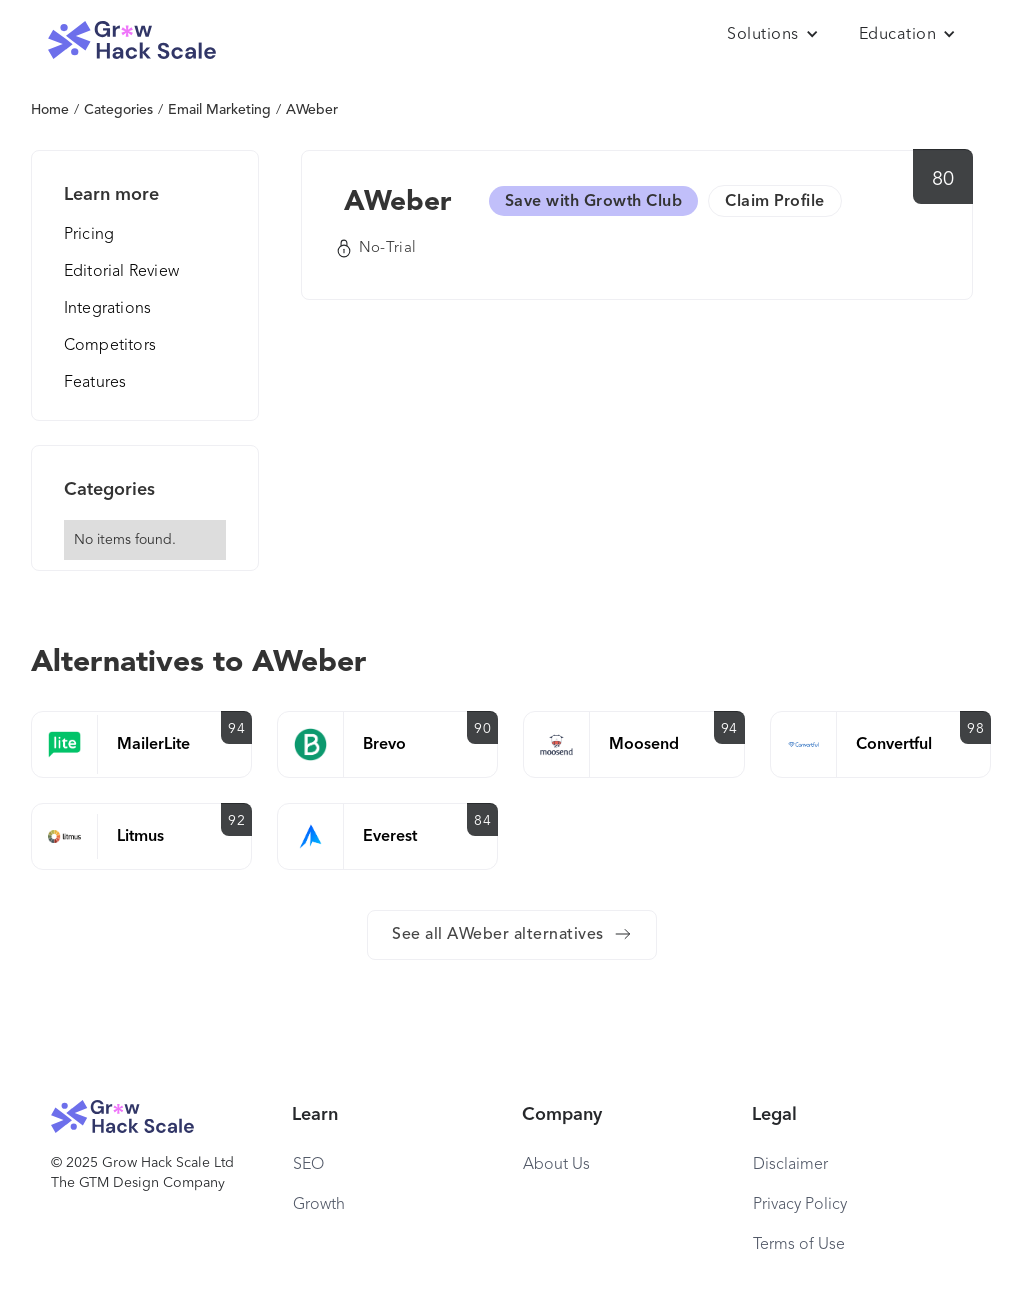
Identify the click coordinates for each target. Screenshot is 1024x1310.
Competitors (110, 346)
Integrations (107, 309)
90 (482, 729)
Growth (319, 1205)
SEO (308, 1165)
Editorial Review (121, 272)
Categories (118, 110)
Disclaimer (790, 1165)
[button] (773, 35)
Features (95, 383)
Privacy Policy (800, 1205)
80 (943, 180)
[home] (132, 40)
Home (50, 110)
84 (482, 821)
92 (236, 821)
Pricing (89, 235)
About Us (556, 1165)
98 (975, 729)
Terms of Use (799, 1245)
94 (236, 729)
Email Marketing (219, 110)
